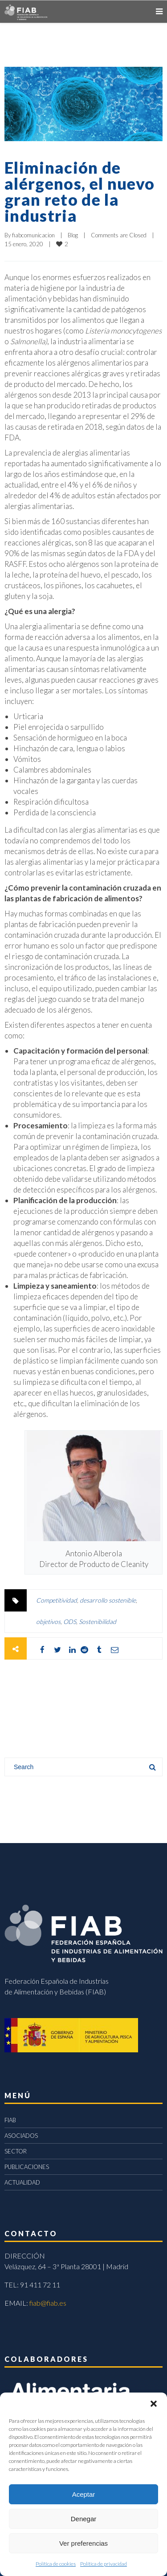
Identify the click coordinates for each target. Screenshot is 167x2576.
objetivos (48, 1621)
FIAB (10, 2120)
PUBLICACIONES (26, 2166)
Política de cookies (56, 2563)
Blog (73, 235)
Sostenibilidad (97, 1621)
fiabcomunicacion (33, 235)
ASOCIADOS (21, 2135)
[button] (153, 2403)
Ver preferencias (83, 2543)
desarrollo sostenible (108, 1600)
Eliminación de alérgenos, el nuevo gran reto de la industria (79, 191)
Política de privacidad (103, 2563)
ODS (69, 1621)
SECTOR (15, 2151)
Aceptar (83, 2494)
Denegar (84, 2519)
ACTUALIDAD (22, 2182)
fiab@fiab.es (47, 2303)
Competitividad (56, 1600)
